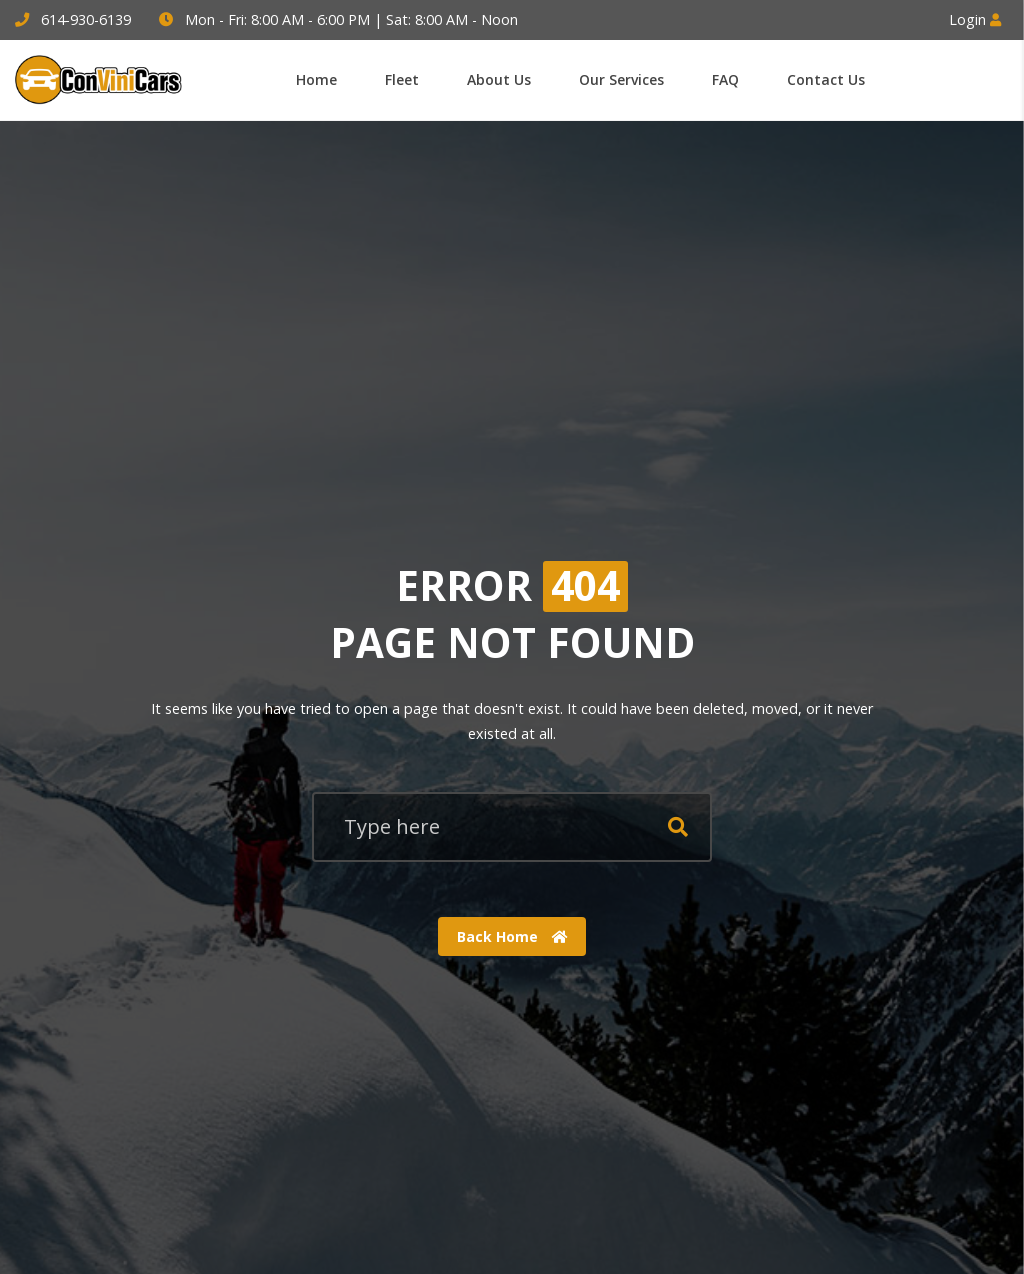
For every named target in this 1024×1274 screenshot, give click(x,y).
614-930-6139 (86, 19)
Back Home (512, 935)
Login (975, 19)
